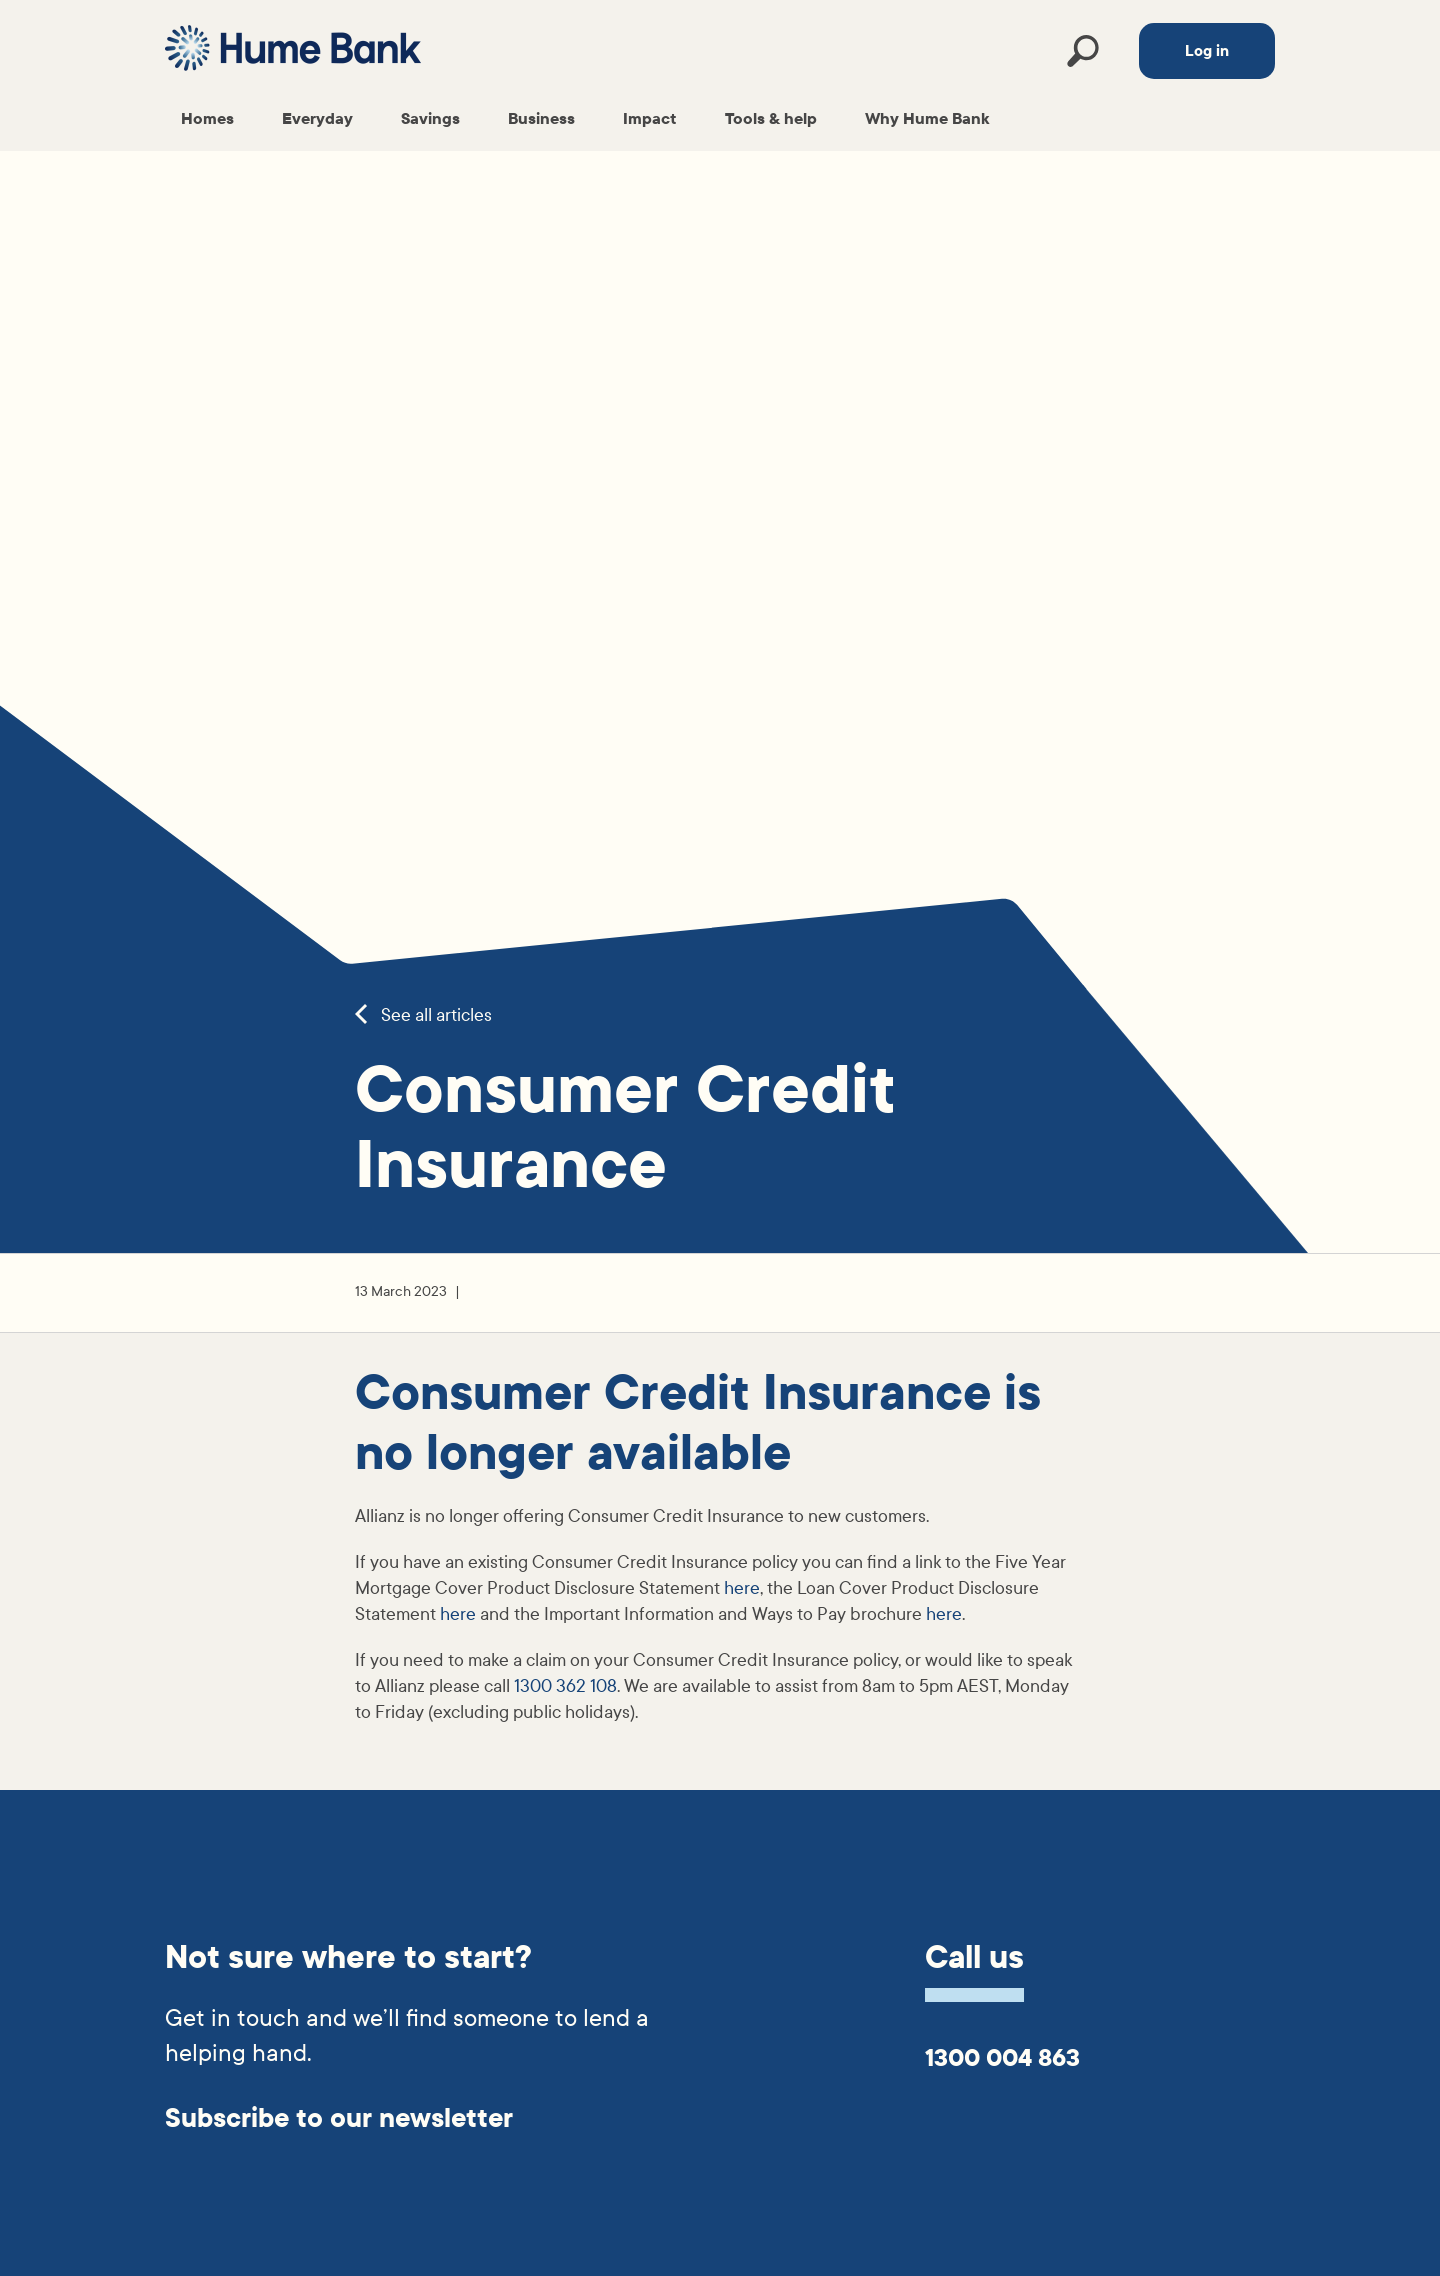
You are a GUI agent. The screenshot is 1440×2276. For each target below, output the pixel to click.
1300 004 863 (1002, 2058)
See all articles (423, 1015)
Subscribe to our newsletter (339, 2118)
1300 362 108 (565, 1686)
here (742, 1588)
